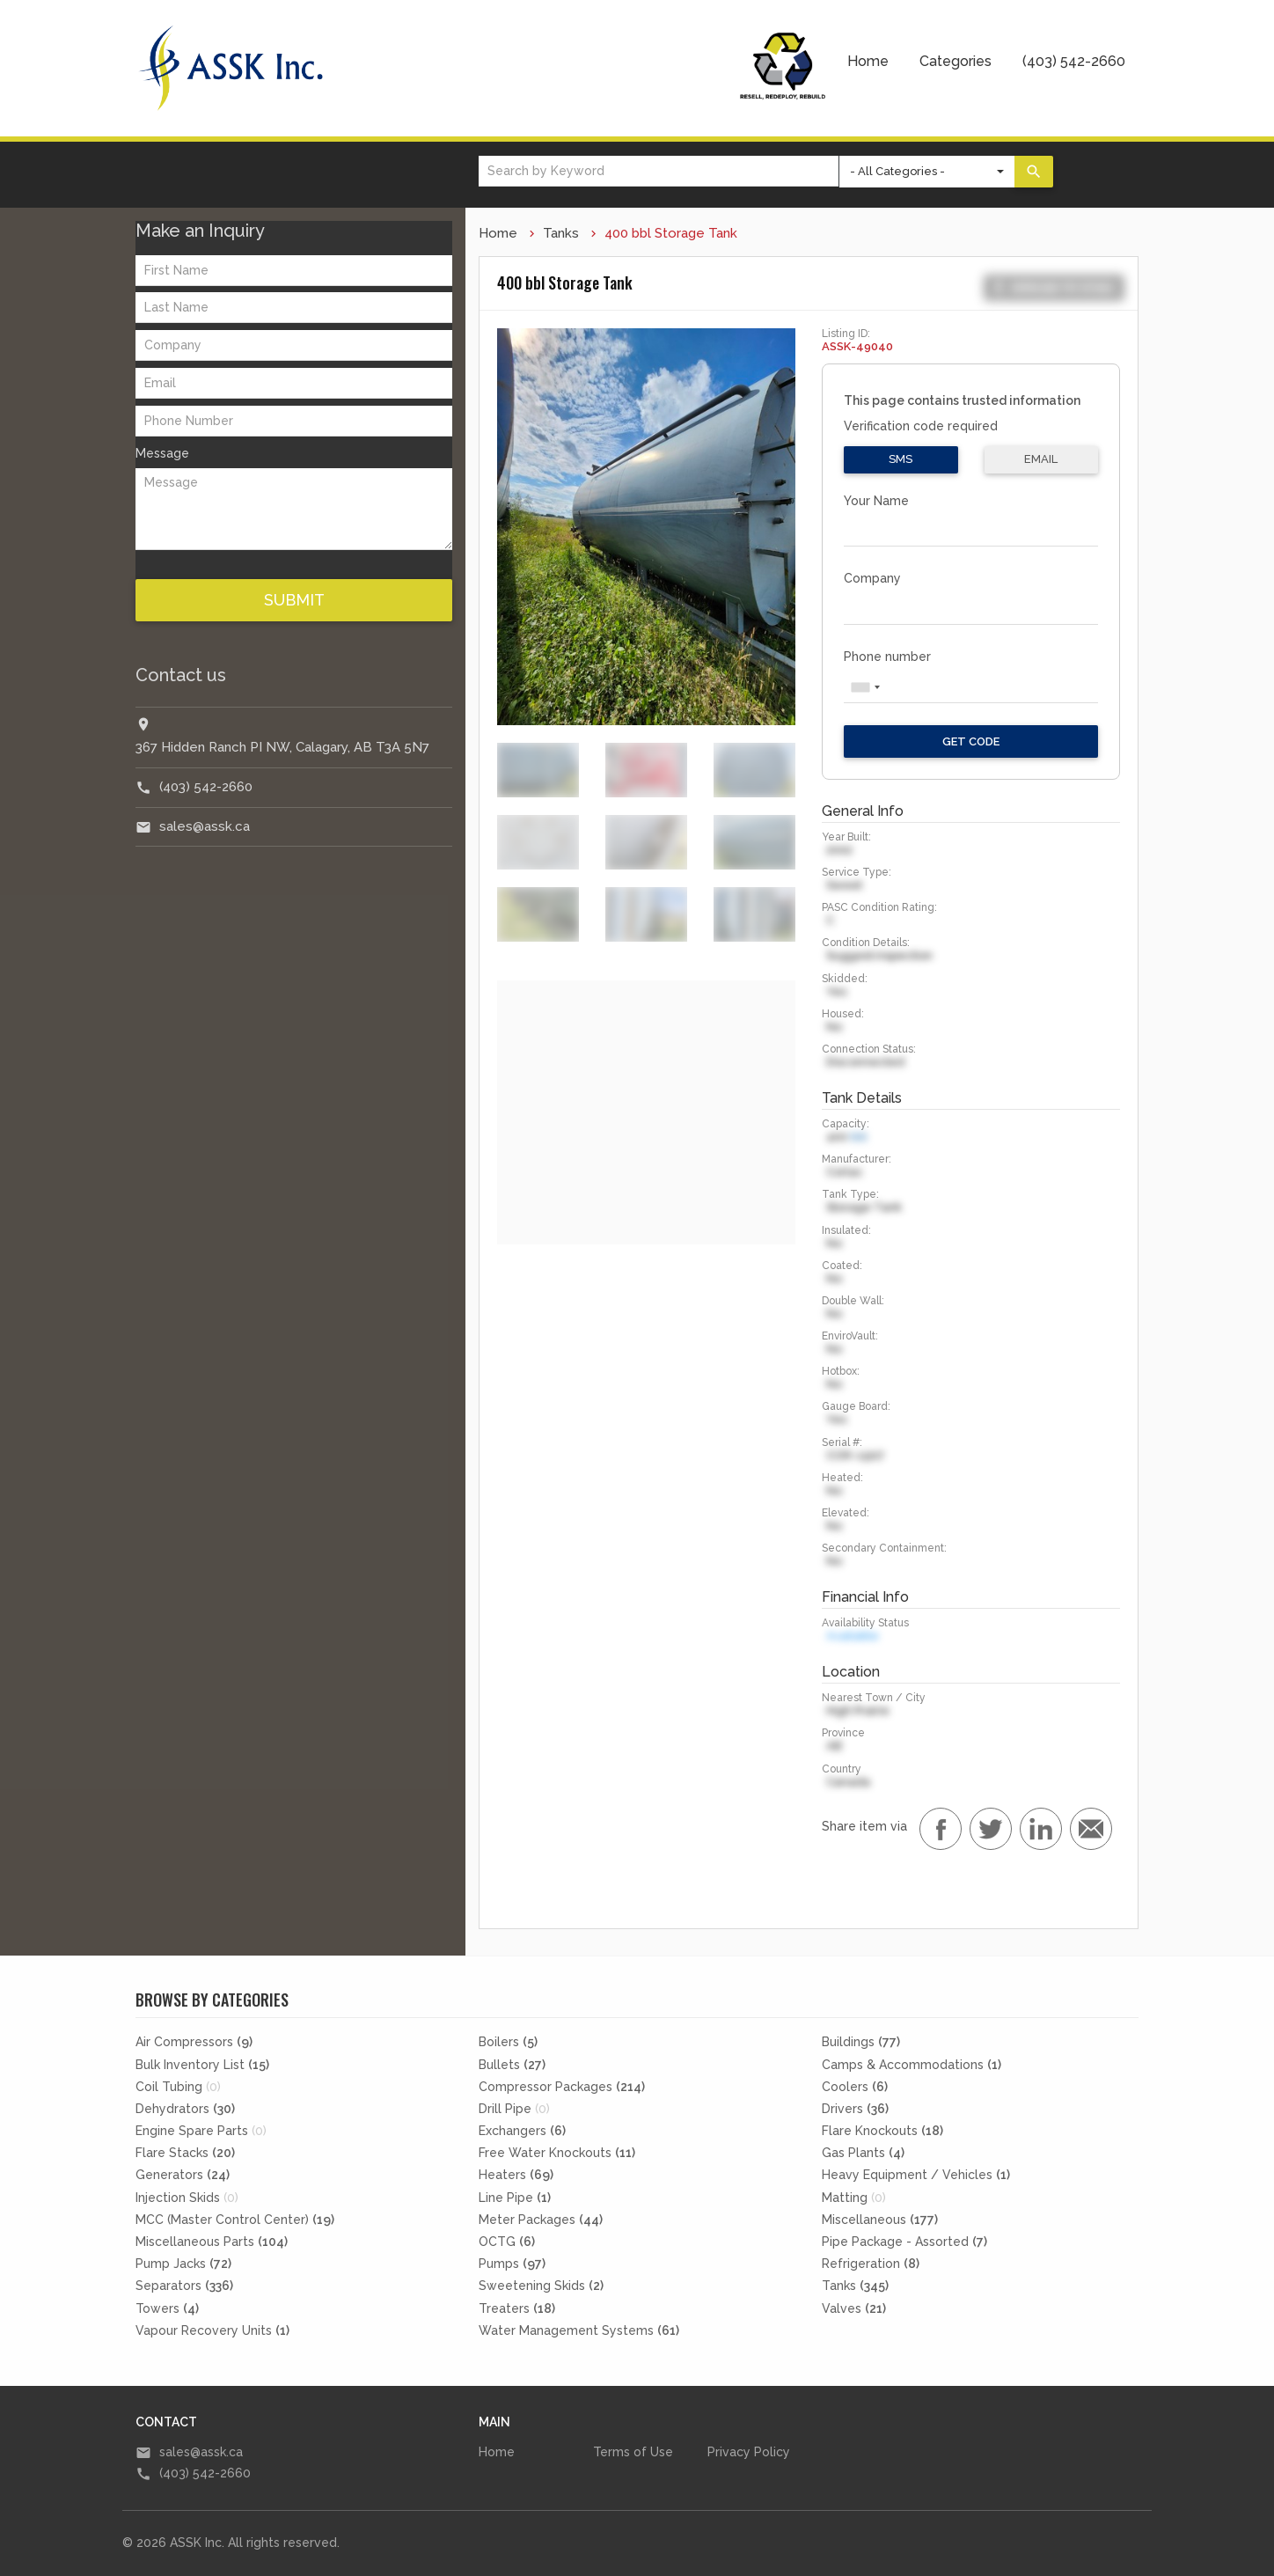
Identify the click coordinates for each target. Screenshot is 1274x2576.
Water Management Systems (579, 2330)
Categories (955, 61)
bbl (859, 1136)
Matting (854, 2198)
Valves (854, 2308)
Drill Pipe (514, 2109)
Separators (184, 2286)
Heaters (516, 2175)
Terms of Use (633, 2452)
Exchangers (522, 2131)
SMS (900, 459)
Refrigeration (870, 2264)
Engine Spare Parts (201, 2131)
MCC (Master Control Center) (234, 2220)
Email (1041, 459)
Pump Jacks (183, 2264)
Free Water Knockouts (557, 2153)
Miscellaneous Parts (211, 2242)
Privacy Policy (748, 2452)
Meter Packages (541, 2220)
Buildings (861, 2042)
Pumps (512, 2264)
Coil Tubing (178, 2087)
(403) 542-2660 (1073, 61)
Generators (182, 2175)
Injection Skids (186, 2198)
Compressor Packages (562, 2087)
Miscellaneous (880, 2220)
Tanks (561, 233)
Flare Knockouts (882, 2131)
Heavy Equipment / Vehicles (916, 2175)
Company (872, 578)
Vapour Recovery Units (212, 2330)
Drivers (855, 2109)
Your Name (876, 501)
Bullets (512, 2065)
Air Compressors (194, 2042)
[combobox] (865, 687)
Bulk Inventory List (202, 2065)
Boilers (508, 2042)
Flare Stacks (185, 2153)
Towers (167, 2308)
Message (162, 453)
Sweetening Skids (541, 2286)
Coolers (855, 2087)
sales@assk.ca (204, 826)
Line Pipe (515, 2198)
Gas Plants (863, 2153)
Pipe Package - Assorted (904, 2242)
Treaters (517, 2308)
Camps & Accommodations (911, 2065)
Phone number (887, 657)
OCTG (507, 2242)
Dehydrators (185, 2109)
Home (868, 61)
